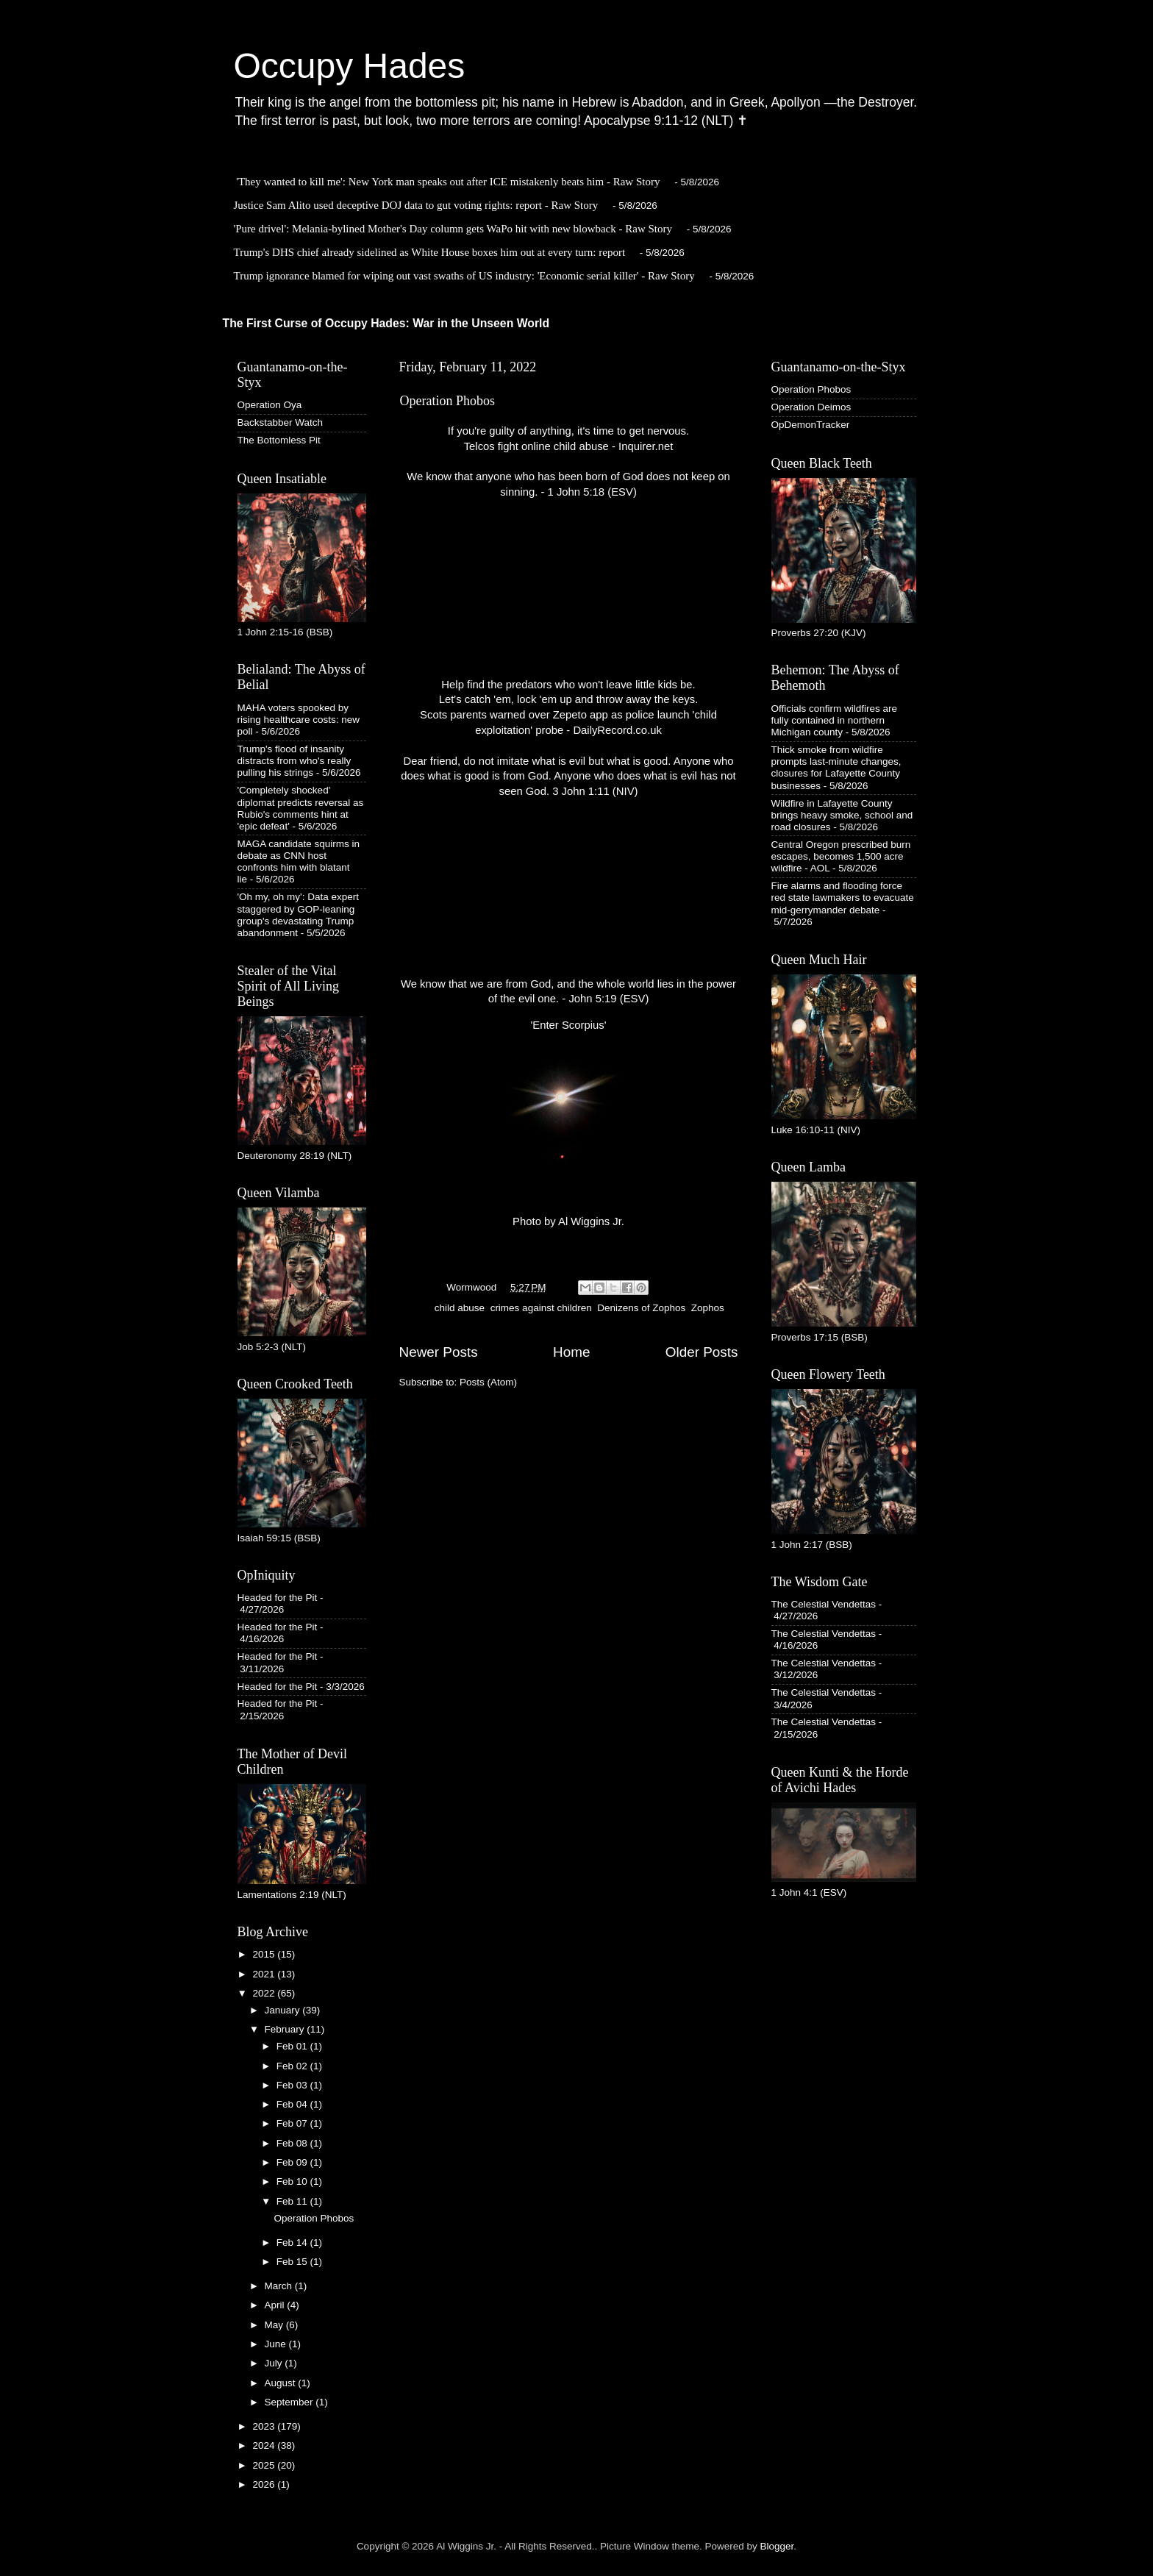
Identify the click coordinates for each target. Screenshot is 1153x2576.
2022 (264, 1993)
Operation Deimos (811, 407)
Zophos (707, 1307)
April (276, 2305)
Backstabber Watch (281, 422)
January (284, 2010)
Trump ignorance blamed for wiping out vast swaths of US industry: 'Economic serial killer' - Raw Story (464, 276)
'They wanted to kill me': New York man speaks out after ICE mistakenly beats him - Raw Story (448, 182)
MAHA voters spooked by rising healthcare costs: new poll (299, 719)
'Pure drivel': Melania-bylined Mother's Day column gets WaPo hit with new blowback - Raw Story (453, 229)
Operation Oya (270, 404)
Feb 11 (293, 2201)
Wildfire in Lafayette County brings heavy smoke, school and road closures (842, 815)
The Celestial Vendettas (824, 1604)
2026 (264, 2484)
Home (571, 1352)
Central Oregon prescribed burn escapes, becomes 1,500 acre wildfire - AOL (841, 856)
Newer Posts (438, 1352)
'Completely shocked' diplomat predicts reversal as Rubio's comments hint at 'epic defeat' (301, 808)
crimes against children (541, 1307)
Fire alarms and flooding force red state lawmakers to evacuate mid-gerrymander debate (842, 897)
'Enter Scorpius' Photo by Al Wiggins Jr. (568, 1123)
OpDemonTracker (810, 424)
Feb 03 (293, 2085)
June (277, 2344)
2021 (264, 1974)
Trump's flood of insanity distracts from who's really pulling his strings (294, 760)
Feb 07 (293, 2123)
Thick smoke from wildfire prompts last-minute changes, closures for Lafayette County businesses (836, 767)
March (280, 2285)
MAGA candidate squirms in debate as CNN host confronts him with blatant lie (299, 861)
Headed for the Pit (278, 1597)
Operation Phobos (448, 400)
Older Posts (701, 1352)
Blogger (777, 2546)
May (275, 2324)
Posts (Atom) (488, 1382)
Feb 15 (293, 2261)
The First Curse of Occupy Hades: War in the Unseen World (386, 323)
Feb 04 (293, 2104)
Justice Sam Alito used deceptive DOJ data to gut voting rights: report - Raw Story (416, 205)
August (282, 2382)
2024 (264, 2445)
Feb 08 (293, 2143)
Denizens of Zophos (641, 1307)
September (290, 2402)
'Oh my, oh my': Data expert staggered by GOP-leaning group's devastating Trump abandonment (298, 914)
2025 (264, 2465)
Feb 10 (293, 2181)
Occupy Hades (349, 65)
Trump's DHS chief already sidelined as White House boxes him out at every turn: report (430, 252)
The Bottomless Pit (279, 440)
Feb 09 (293, 2162)
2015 (264, 1954)
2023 (264, 2426)
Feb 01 (293, 2046)
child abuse (460, 1307)
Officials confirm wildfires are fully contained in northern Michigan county (834, 720)
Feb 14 (293, 2242)
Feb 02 (293, 2066)
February (286, 2029)
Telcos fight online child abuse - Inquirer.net (569, 446)
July (275, 2363)
